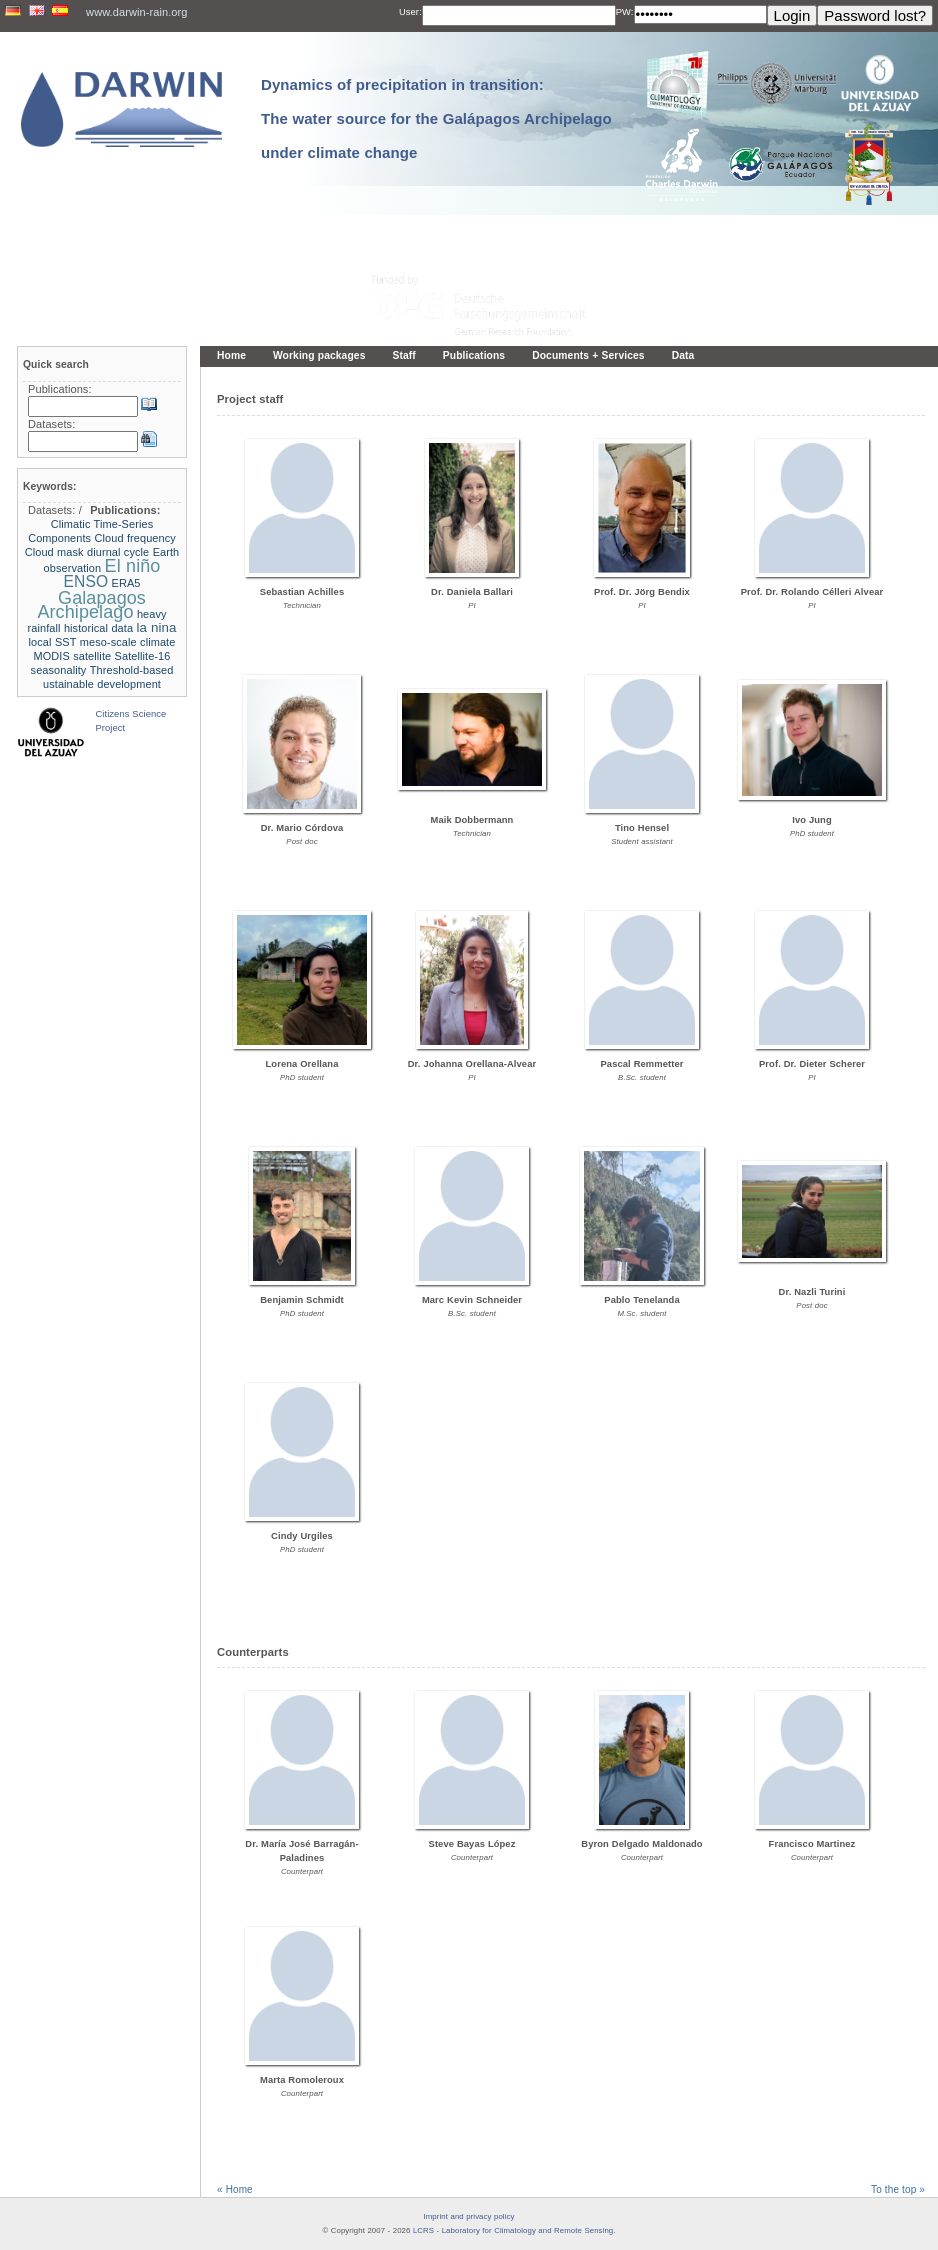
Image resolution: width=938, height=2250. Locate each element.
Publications (474, 355)
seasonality (59, 670)
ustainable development (102, 684)
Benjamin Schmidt (301, 1300)
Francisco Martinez (812, 1844)
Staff (403, 355)
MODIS (52, 656)
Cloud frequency (135, 538)
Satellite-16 (143, 656)
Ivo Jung (811, 820)
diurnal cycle (118, 552)
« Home (235, 2189)
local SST (53, 642)
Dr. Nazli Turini (812, 1292)
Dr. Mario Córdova (302, 828)
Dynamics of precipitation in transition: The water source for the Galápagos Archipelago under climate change (436, 118)
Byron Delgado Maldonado (641, 1844)
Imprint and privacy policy (469, 2216)
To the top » (898, 2189)
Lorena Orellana (302, 1064)
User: (410, 12)
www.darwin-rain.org (136, 12)
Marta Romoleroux (302, 2080)
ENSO (85, 581)
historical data (98, 628)
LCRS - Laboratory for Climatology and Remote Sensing (513, 2230)
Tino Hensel (642, 828)
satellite (92, 656)
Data (683, 355)
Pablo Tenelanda (641, 1300)
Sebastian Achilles (302, 592)
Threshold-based (132, 670)
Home (231, 355)
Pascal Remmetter (642, 1064)
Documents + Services (588, 355)
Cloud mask (54, 552)
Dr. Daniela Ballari (472, 592)
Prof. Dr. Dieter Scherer (812, 1064)
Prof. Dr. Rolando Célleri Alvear (812, 592)
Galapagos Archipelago (91, 605)
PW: (625, 12)
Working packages (319, 355)
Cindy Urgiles (302, 1536)
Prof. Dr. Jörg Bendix (642, 592)
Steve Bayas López (472, 1844)
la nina (156, 627)
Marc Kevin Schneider (472, 1300)
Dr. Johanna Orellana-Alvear (472, 1064)
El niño (133, 566)
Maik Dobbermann (472, 820)
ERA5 (126, 583)
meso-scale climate (128, 642)
